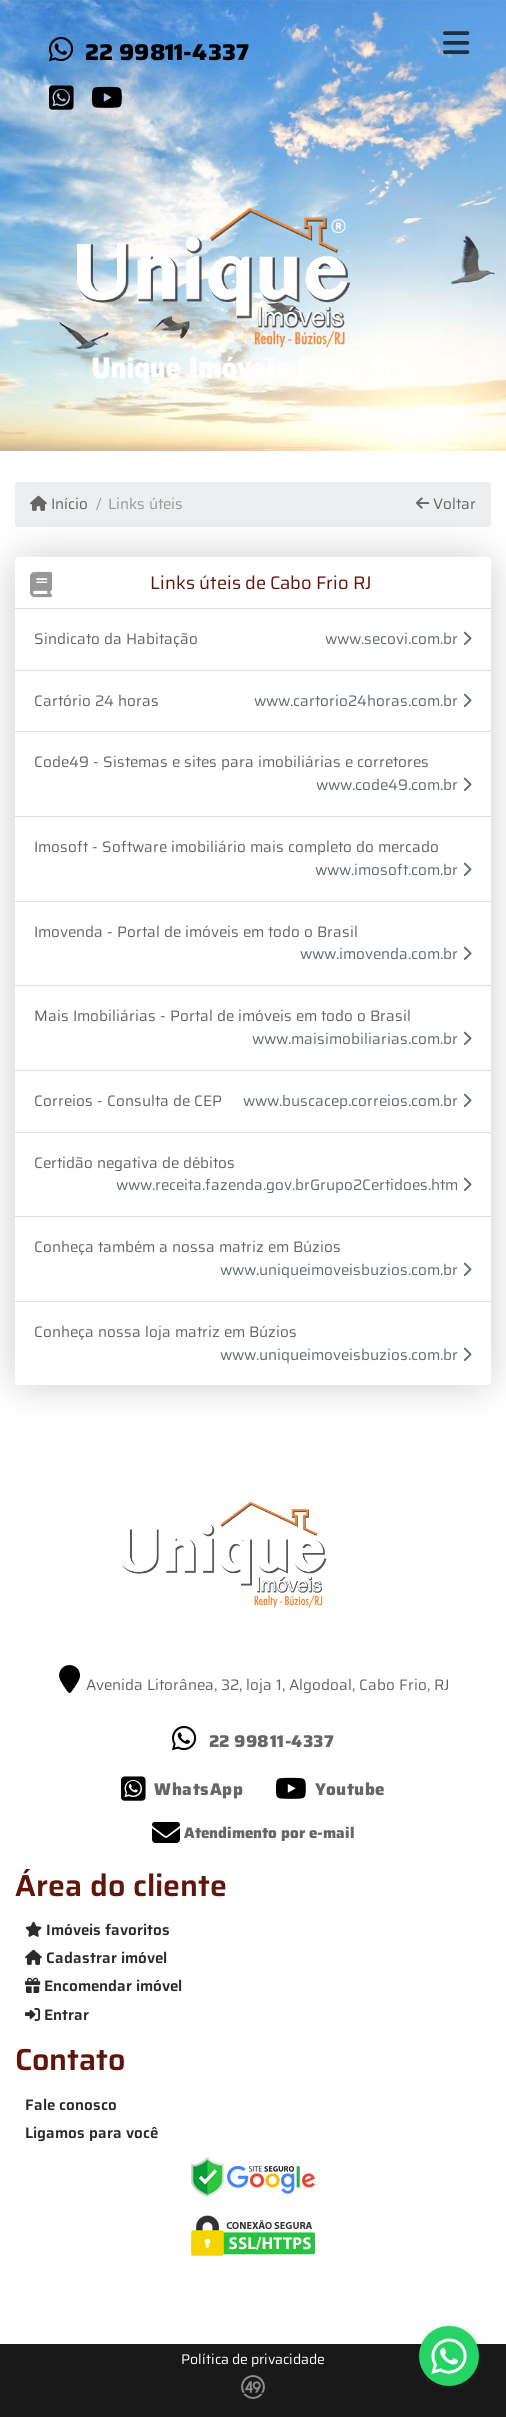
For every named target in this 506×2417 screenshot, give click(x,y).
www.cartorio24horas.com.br (363, 701)
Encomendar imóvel (103, 1986)
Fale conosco (71, 2105)
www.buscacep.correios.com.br (357, 1101)
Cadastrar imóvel (96, 1958)
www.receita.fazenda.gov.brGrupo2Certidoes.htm (294, 1185)
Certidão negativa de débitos (134, 1163)
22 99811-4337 (167, 52)
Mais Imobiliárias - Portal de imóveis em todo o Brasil (222, 1016)
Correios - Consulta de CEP (128, 1101)
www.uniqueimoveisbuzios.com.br (346, 1270)
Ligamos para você (91, 2133)
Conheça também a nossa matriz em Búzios (187, 1247)
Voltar (446, 504)
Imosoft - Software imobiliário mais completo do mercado (236, 847)
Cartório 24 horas (96, 701)
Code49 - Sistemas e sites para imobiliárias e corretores (231, 762)
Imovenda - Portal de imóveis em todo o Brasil (196, 932)
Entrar (57, 2015)
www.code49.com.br (394, 785)
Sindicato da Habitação (116, 639)
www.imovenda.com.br (386, 954)
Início (59, 504)
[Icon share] (61, 97)
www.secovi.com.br (398, 639)
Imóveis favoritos (97, 1930)
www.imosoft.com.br (393, 870)
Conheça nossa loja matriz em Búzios (165, 1332)
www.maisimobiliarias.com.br (362, 1039)
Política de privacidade (253, 2359)
